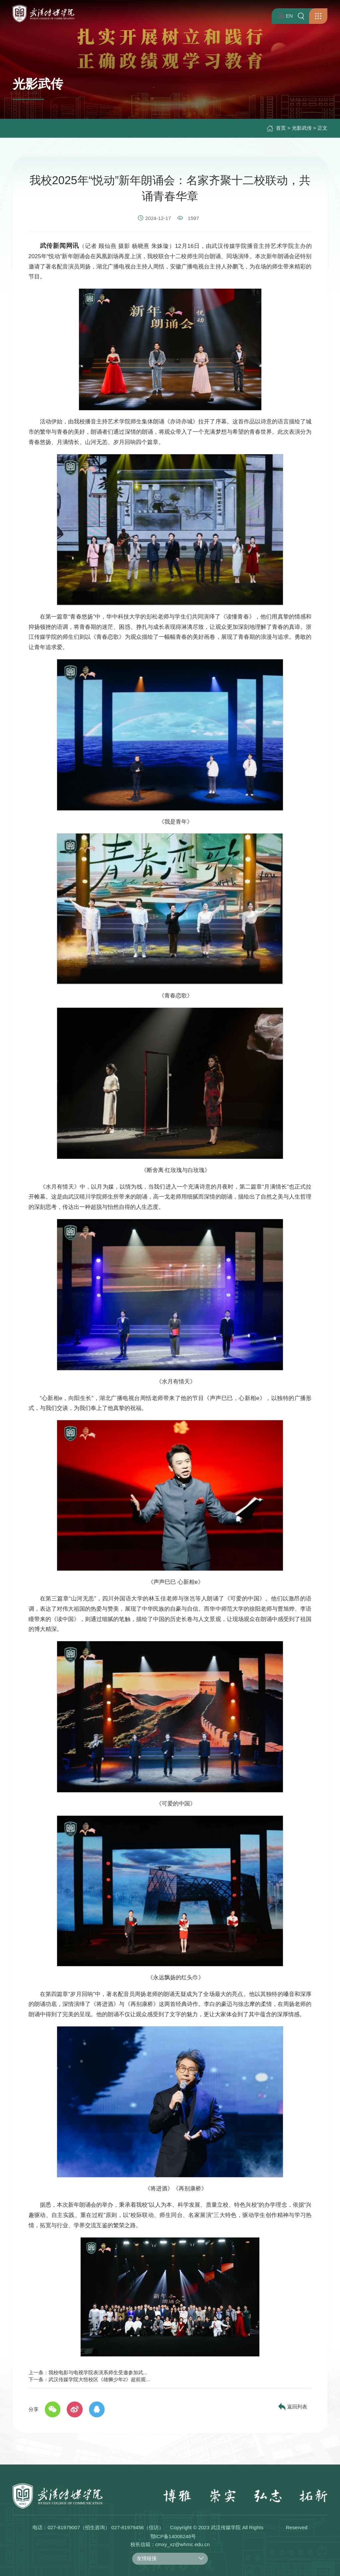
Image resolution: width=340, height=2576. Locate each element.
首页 (281, 128)
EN (285, 16)
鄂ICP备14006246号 (173, 2536)
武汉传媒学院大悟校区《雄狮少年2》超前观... (99, 2379)
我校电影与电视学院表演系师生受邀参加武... (97, 2372)
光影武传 (302, 128)
